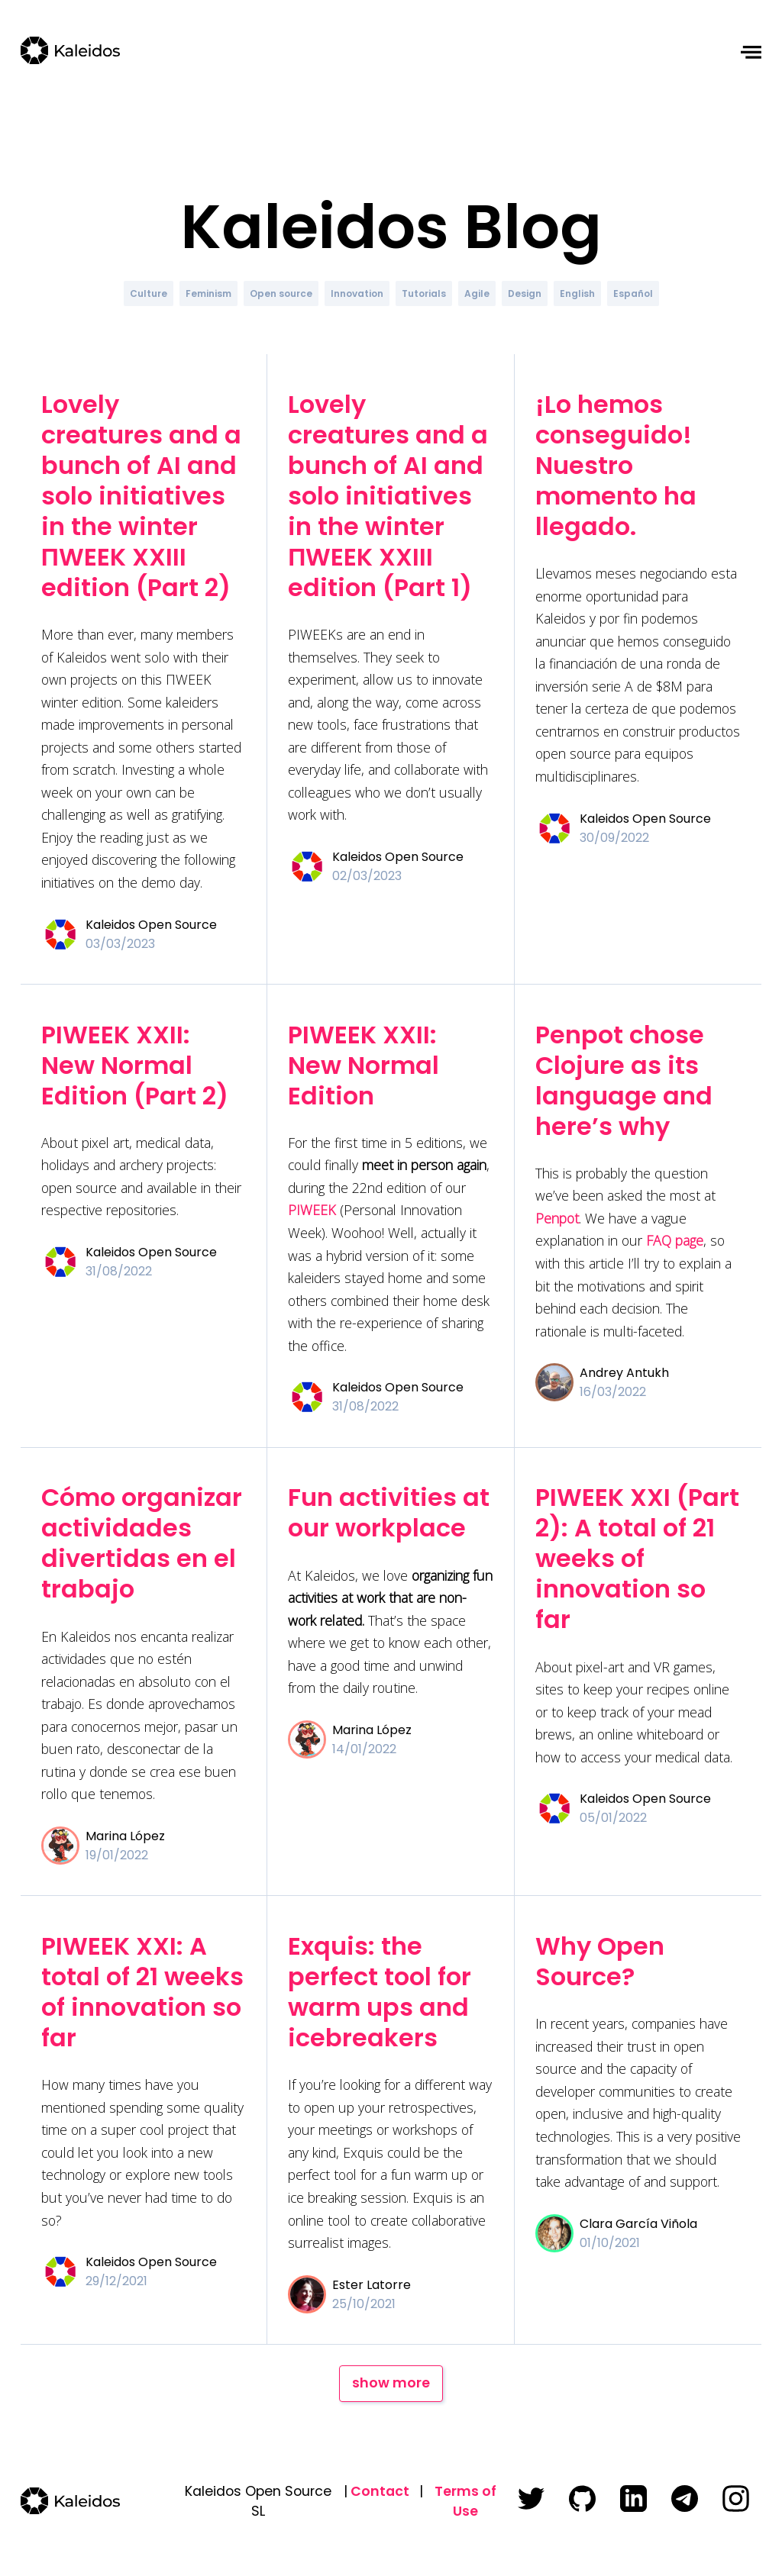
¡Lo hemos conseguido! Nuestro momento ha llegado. (615, 465)
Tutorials (424, 293)
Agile (477, 293)
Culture (148, 293)
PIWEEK (312, 1210)
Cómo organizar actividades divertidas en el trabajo (141, 1543)
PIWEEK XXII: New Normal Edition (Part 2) (134, 1065)
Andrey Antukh (624, 1372)
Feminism (208, 293)
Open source (281, 293)
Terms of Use (465, 2501)
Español (633, 293)
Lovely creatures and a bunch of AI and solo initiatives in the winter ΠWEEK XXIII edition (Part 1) (388, 496)
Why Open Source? (599, 1961)
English (577, 293)
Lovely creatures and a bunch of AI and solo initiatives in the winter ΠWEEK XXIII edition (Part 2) (141, 496)
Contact (380, 2491)
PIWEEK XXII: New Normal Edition (363, 1065)
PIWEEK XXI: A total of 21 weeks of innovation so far (142, 1992)
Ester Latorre (371, 2285)
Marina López (125, 1836)
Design (524, 293)
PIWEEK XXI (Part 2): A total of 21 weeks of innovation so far (637, 1558)
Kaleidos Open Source (151, 924)
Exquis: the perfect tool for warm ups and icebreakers (379, 1992)
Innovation (357, 293)
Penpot (557, 1218)
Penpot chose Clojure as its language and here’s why (624, 1080)
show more (391, 2383)
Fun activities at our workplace (389, 1512)
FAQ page (674, 1240)
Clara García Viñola (638, 2224)
